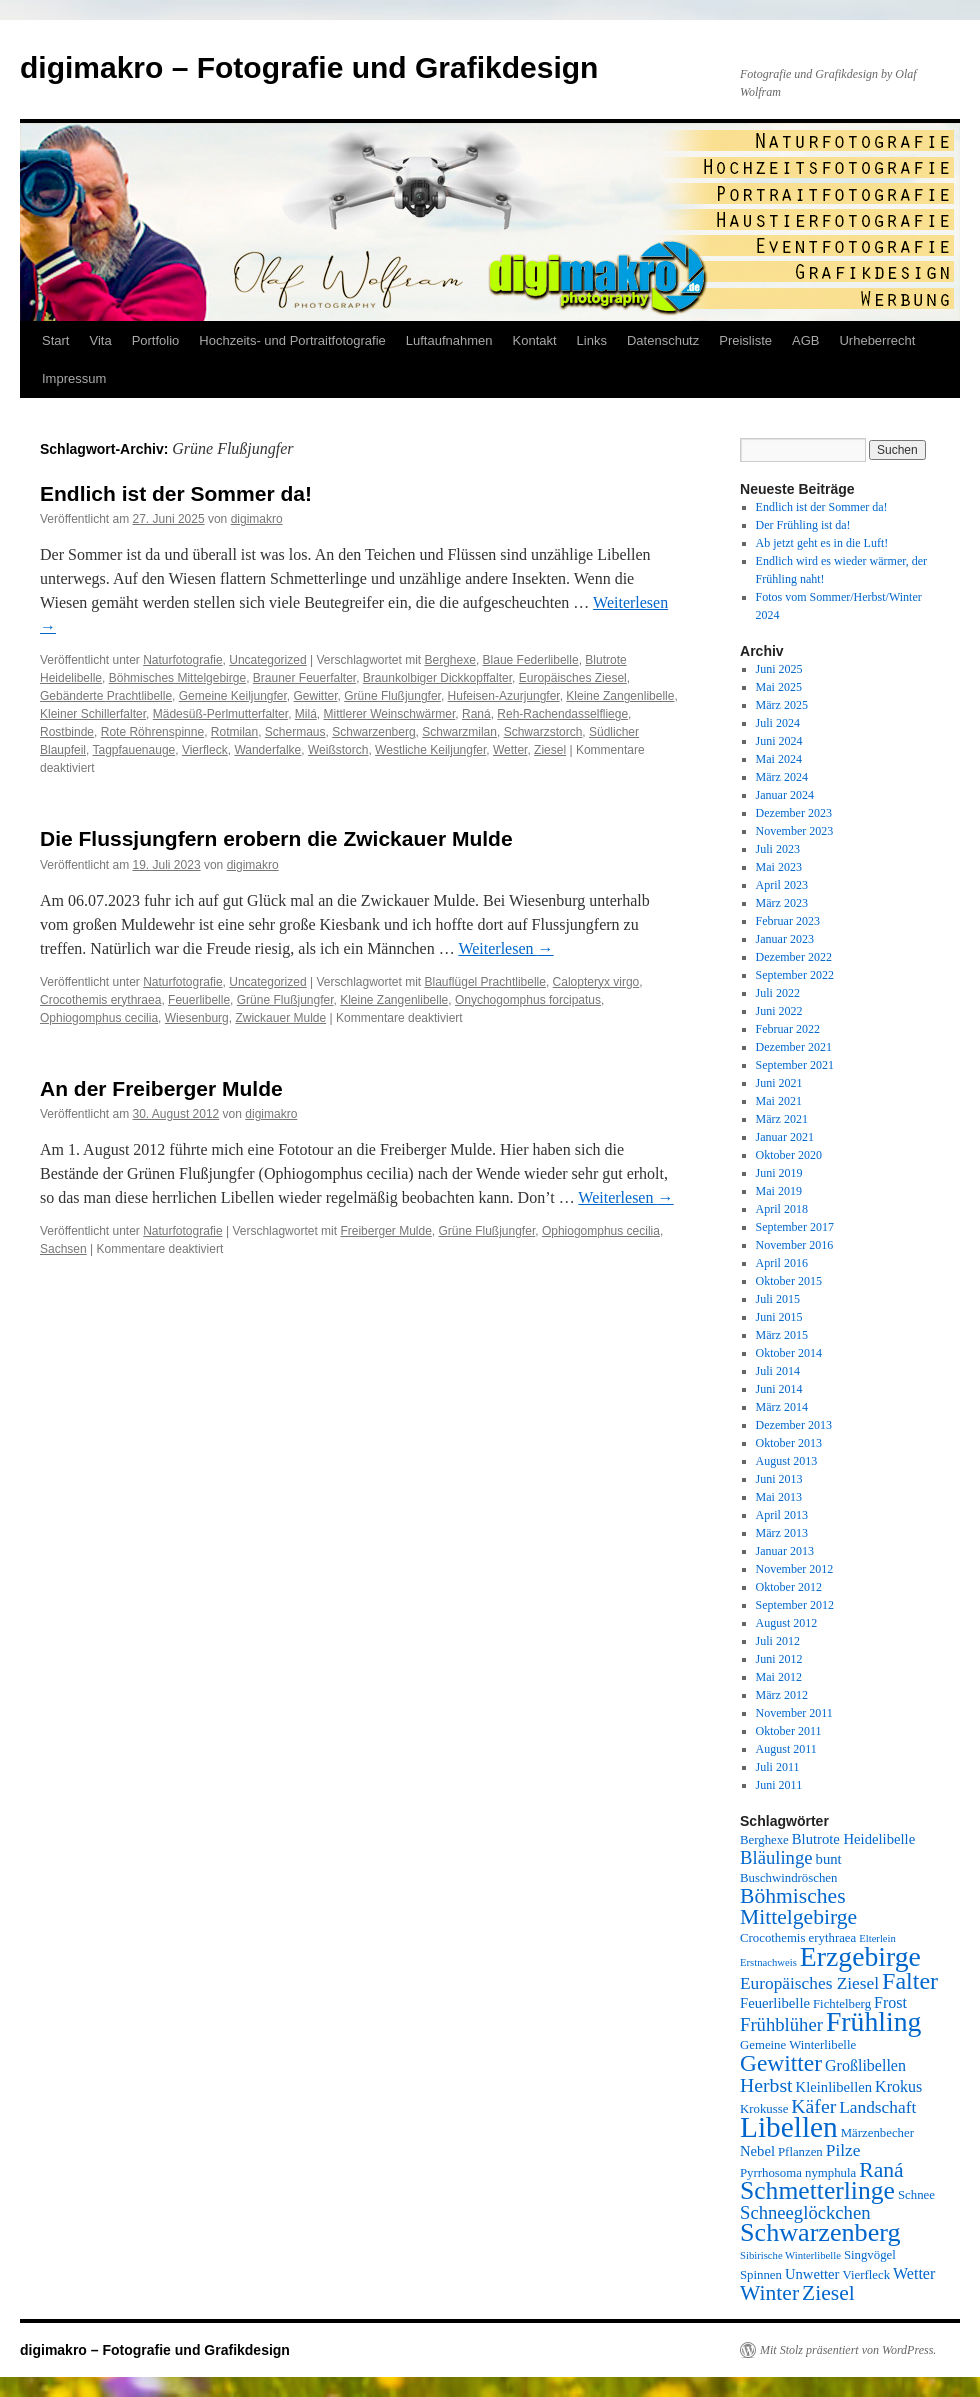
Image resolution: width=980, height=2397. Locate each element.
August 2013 (787, 1461)
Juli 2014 (778, 1371)
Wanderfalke (267, 750)
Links (592, 340)
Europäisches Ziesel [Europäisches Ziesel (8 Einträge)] (809, 1983)
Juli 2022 (778, 993)
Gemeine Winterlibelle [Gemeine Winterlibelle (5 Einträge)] (798, 2045)
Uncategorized (267, 660)
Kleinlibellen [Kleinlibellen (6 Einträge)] (834, 2087)
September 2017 (795, 1227)
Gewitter (316, 696)
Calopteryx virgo (596, 982)
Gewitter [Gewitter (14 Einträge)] (781, 2063)
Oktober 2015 (789, 1281)
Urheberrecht (877, 340)
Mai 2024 (779, 759)
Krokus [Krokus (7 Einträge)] (898, 2086)
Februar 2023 (788, 921)
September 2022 (795, 975)
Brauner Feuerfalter (304, 678)
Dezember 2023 (794, 813)
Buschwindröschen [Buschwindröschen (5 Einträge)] (788, 1878)
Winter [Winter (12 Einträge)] (769, 2293)
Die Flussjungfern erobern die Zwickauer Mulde (276, 838)
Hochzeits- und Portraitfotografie (292, 340)
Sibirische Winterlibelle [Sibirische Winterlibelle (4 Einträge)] (790, 2255)
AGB (805, 340)
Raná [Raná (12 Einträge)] (881, 2170)
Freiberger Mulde (385, 1231)
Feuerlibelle (199, 1000)
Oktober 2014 (789, 1353)
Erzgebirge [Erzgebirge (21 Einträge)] (860, 1956)
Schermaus (295, 732)
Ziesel (550, 750)
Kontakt (535, 340)
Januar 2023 (785, 939)
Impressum (74, 378)
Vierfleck (205, 750)
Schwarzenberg (373, 732)
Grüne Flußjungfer (392, 696)
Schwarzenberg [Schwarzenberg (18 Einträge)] (820, 2232)
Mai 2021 (779, 1101)
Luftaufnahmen (449, 340)
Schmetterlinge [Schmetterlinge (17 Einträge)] (817, 2190)
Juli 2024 (778, 723)
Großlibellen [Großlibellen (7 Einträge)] (865, 2065)
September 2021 (795, 1065)
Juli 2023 (778, 849)
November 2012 (795, 1569)
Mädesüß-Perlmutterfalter (220, 714)
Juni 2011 (779, 1785)
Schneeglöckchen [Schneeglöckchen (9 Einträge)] (805, 2212)
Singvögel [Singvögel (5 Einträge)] (870, 2255)
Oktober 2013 (789, 1443)
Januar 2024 (785, 795)
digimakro (257, 519)
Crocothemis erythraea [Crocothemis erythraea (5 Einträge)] (798, 1938)
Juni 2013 (779, 1479)
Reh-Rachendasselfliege (562, 714)
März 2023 (782, 903)
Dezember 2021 (794, 1047)
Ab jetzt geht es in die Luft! (822, 543)
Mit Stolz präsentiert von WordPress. (848, 2350)
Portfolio (156, 340)
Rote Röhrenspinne (152, 732)
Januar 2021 (785, 1137)
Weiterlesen (505, 948)
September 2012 (795, 1605)
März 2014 (782, 1407)
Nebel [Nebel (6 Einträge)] (757, 2151)
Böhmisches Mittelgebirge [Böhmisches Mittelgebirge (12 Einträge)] (798, 1906)
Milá (306, 714)
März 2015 (782, 1335)
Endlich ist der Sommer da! (176, 493)
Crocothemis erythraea (100, 1000)
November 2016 (795, 1245)
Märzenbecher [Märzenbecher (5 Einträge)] (877, 2133)
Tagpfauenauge (133, 750)
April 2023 (782, 885)
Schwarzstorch (543, 732)
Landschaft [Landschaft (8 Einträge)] (877, 2107)
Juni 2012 (779, 1659)
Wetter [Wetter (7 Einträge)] (914, 2273)
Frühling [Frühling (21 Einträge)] (874, 2021)
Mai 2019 (779, 1191)
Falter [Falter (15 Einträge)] (910, 1981)
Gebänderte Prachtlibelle (106, 696)
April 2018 (782, 1209)
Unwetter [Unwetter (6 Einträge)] (812, 2274)
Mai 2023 (779, 867)
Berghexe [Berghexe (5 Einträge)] (764, 1840)
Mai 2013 (779, 1497)
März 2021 (782, 1119)
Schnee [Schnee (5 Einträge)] (916, 2195)
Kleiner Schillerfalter (93, 714)
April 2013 (782, 1515)
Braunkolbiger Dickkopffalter (437, 678)
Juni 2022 (779, 1011)
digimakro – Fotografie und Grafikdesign (309, 67)
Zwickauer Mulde (280, 1018)
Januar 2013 (785, 1551)
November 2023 (795, 831)
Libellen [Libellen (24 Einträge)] (789, 2127)
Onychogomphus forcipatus (528, 1000)
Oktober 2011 (789, 1731)
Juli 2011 (778, 1767)
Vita (100, 340)
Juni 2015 (779, 1317)
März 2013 (782, 1533)
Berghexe (450, 660)
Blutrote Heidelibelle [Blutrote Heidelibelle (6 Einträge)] (853, 1839)
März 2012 (782, 1695)
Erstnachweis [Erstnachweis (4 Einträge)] (768, 1962)
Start (55, 340)
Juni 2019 (779, 1173)
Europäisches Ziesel (573, 678)
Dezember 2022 (794, 957)
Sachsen (63, 1249)
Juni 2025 (779, 669)
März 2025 (782, 705)
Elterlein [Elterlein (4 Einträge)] (877, 1938)
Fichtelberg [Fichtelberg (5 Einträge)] (842, 2004)
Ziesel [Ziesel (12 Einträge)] (828, 2293)
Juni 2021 (779, 1083)
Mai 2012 (779, 1677)
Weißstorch (338, 750)
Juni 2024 (779, 741)
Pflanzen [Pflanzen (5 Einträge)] (800, 2152)
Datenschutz (663, 340)
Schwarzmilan (459, 732)
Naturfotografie (182, 660)
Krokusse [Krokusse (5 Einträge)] (764, 2109)
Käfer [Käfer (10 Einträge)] (813, 2106)
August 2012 (787, 1623)
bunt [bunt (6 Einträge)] (829, 1859)
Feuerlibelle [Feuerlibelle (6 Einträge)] (775, 2003)
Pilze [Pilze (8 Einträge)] (843, 2150)
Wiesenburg (197, 1018)
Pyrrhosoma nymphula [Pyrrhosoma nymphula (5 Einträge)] (798, 2173)
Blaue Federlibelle (531, 660)
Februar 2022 (788, 1029)
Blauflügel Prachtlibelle (485, 982)
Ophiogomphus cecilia (99, 1018)
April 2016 (782, 1263)
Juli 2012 (778, 1641)
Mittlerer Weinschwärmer (389, 714)
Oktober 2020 (789, 1155)
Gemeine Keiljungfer (233, 696)
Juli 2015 (778, 1299)
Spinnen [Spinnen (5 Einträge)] (761, 2275)
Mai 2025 (779, 687)
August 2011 (786, 1749)
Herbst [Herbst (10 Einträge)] (766, 2085)
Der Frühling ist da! (803, 525)
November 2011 (794, 1713)
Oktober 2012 (789, 1587)
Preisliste (745, 340)
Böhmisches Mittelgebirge (177, 678)
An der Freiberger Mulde (161, 1088)
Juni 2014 (779, 1389)
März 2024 (782, 777)
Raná (476, 714)
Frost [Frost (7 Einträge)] (890, 2002)
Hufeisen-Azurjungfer (504, 696)
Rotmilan (234, 732)
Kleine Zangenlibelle (620, 696)
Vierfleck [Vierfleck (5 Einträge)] (867, 2275)
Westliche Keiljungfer (430, 750)
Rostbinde (67, 732)
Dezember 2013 (794, 1425)
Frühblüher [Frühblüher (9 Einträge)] (781, 2024)
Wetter (510, 750)
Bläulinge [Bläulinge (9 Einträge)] (776, 1857)
